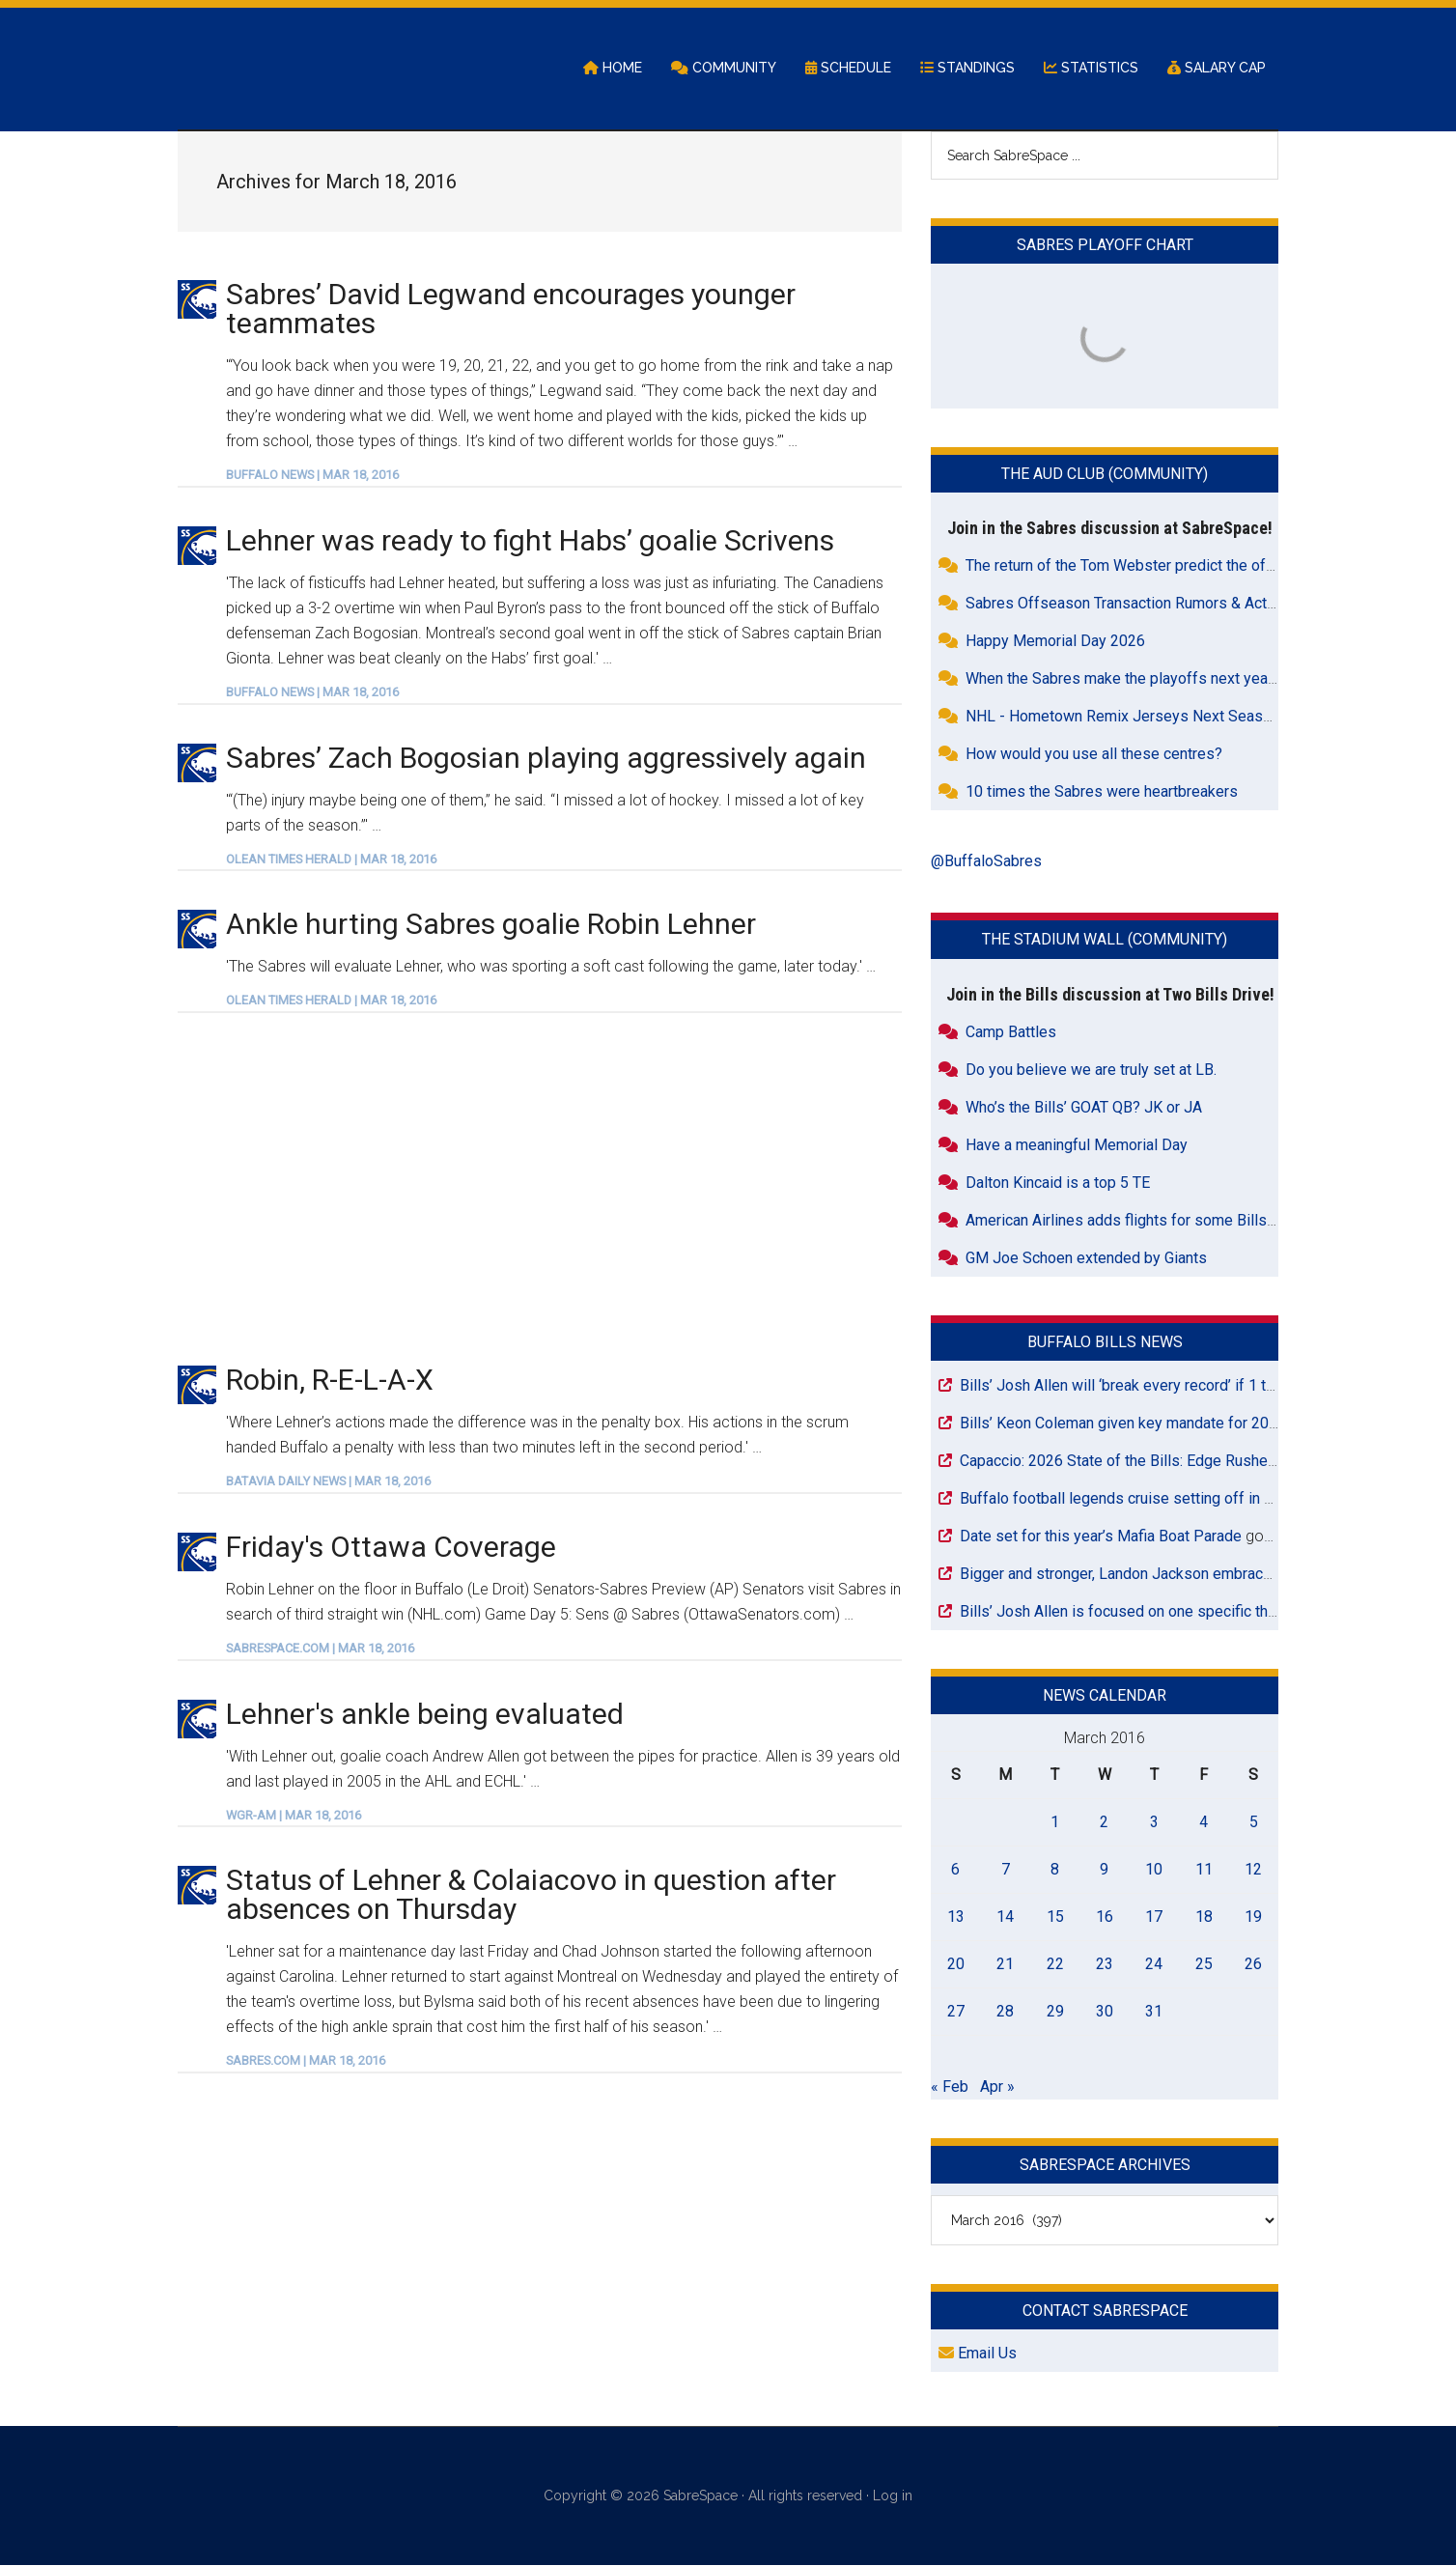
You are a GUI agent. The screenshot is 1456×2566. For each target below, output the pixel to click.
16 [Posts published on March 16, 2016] (1104, 1917)
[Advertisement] (540, 1189)
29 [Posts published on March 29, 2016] (1055, 2012)
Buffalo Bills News (1105, 1343)
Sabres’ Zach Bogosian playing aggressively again (546, 758)
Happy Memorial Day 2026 (1055, 643)
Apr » (997, 2087)
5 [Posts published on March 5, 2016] (1253, 1823)
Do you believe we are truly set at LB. (1091, 1070)
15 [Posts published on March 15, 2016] (1055, 1917)
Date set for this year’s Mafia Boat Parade (1101, 1537)
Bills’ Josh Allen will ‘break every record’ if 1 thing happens (1158, 1386)
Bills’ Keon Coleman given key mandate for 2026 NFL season (1166, 1424)
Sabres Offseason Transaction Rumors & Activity (1130, 605)
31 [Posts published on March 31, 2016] (1153, 2012)
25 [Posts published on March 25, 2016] (1204, 1965)
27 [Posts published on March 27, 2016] (956, 2012)
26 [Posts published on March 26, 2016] (1253, 1965)
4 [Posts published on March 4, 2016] (1203, 1823)
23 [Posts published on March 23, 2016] (1104, 1965)
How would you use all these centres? (1094, 756)
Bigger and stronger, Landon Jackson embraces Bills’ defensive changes (1205, 1574)
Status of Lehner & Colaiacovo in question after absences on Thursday (531, 1896)
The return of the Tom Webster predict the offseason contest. (1173, 567)
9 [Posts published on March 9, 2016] (1104, 1870)
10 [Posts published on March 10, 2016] (1153, 1870)
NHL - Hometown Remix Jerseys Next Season (1122, 718)
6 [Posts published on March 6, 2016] (955, 1870)
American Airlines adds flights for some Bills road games (1158, 1221)
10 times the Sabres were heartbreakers (1102, 793)
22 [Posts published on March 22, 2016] (1055, 1965)
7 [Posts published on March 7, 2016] (1005, 1870)
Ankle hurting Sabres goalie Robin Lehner (491, 926)
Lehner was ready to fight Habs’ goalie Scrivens (530, 541)
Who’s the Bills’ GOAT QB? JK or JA (1084, 1108)
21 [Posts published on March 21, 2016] (1005, 1965)
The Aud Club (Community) (1104, 475)
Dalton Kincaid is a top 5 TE (1058, 1183)
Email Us (977, 2355)
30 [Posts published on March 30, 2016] (1104, 2012)
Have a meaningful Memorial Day (1077, 1146)
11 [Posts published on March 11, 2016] (1204, 1870)
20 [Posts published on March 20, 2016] (956, 1965)
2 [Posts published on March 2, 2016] (1104, 1823)
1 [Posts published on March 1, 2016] (1054, 1823)
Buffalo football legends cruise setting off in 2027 (1129, 1499)
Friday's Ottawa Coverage (391, 1548)
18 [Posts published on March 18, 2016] (1204, 1917)
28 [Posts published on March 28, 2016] (1005, 2012)
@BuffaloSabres (986, 863)
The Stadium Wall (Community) (1104, 941)
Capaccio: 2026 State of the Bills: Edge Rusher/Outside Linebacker (1185, 1461)
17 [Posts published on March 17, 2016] (1153, 1917)
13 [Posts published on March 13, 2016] (956, 1917)
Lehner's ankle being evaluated (425, 1715)
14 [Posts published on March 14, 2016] (1005, 1917)
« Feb (949, 2087)
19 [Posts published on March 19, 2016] (1253, 1917)
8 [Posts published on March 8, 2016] (1054, 1870)
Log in (892, 2497)
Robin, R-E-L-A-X (330, 1381)
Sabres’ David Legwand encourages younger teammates (511, 309)
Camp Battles (1011, 1033)
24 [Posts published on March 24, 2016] (1153, 1965)
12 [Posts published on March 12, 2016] (1253, 1870)
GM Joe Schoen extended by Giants (1086, 1259)
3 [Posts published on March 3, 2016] (1154, 1823)
